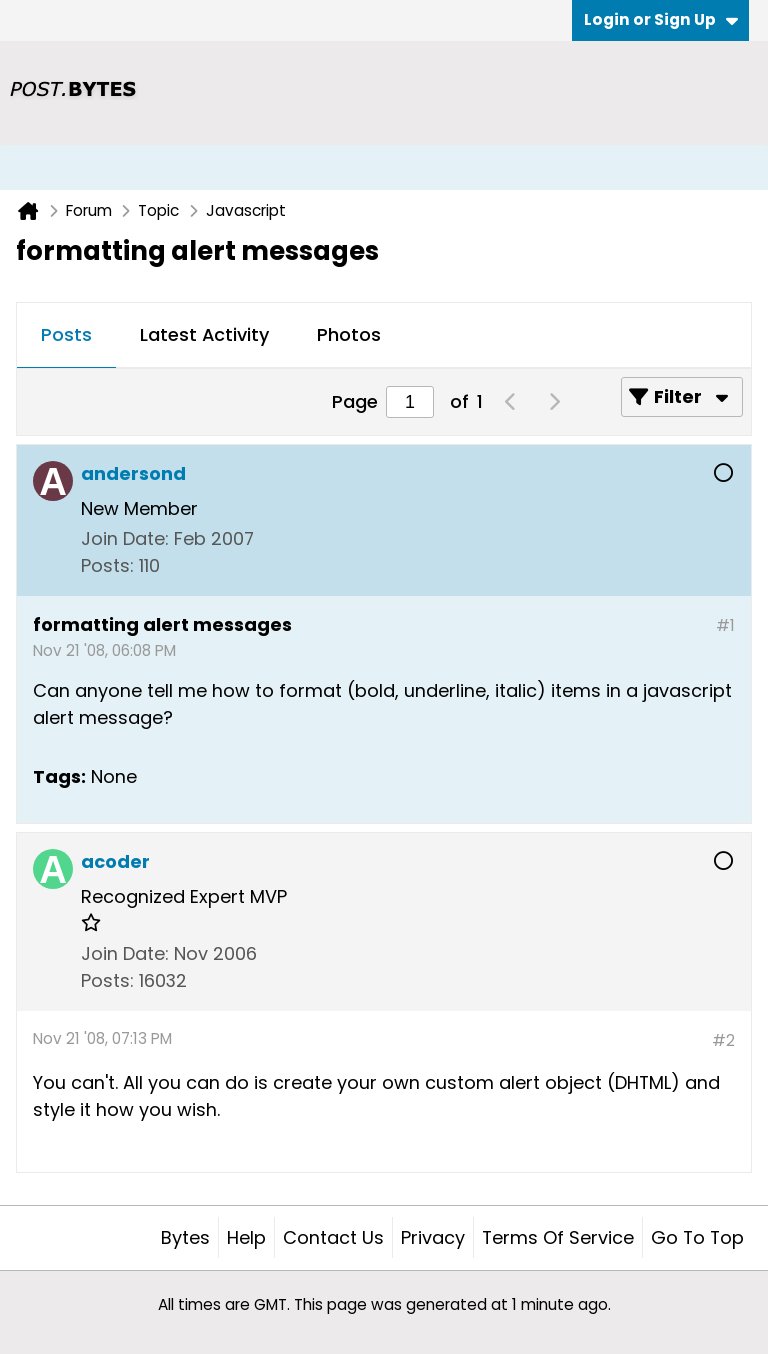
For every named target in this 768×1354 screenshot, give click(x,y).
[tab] (66, 336)
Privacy (433, 1237)
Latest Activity (204, 334)
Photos (349, 334)
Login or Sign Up (661, 19)
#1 (725, 625)
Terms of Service (558, 1237)
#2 (723, 1040)
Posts (66, 334)
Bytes (185, 1237)
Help (246, 1237)
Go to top (697, 1237)
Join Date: (125, 538)
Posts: (107, 565)
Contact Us (333, 1237)
